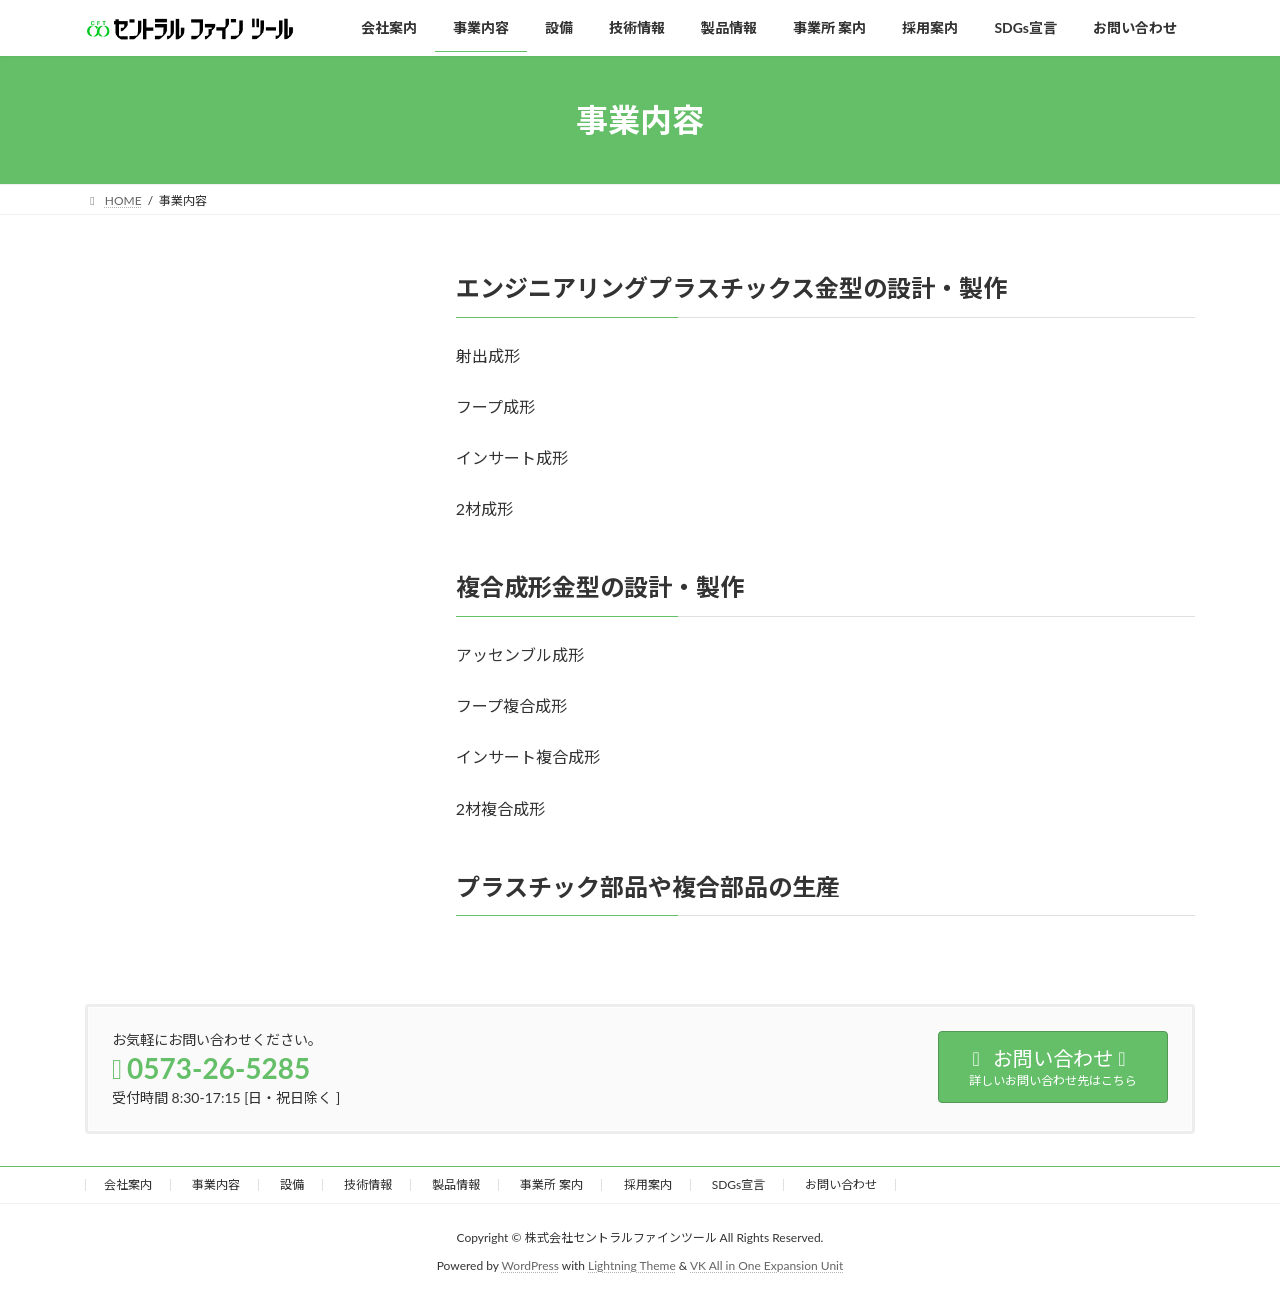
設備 (292, 1184)
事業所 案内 (551, 1184)
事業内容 (216, 1184)
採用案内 (648, 1184)
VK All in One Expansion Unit (766, 1266)
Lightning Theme (632, 1266)
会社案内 (128, 1184)
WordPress (530, 1266)
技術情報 (368, 1184)
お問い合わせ (841, 1184)
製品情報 (456, 1184)
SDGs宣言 (739, 1184)
